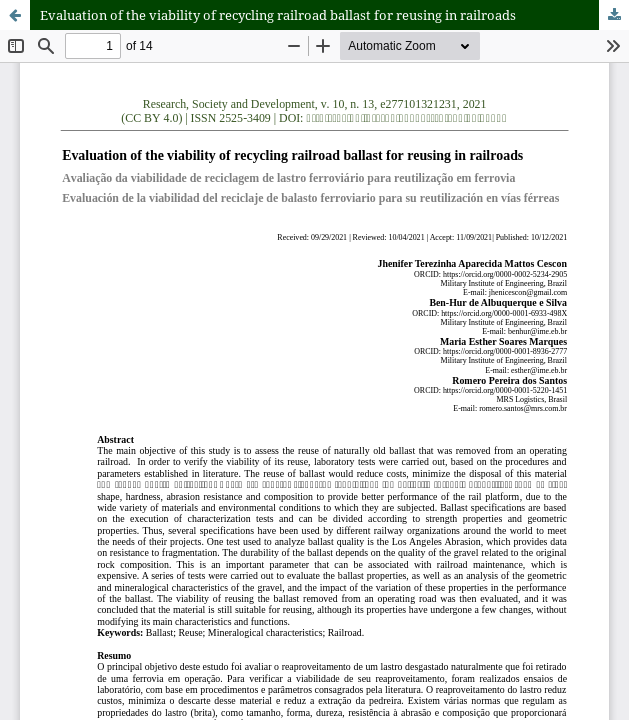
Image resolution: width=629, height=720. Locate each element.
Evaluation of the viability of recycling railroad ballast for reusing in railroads (278, 15)
